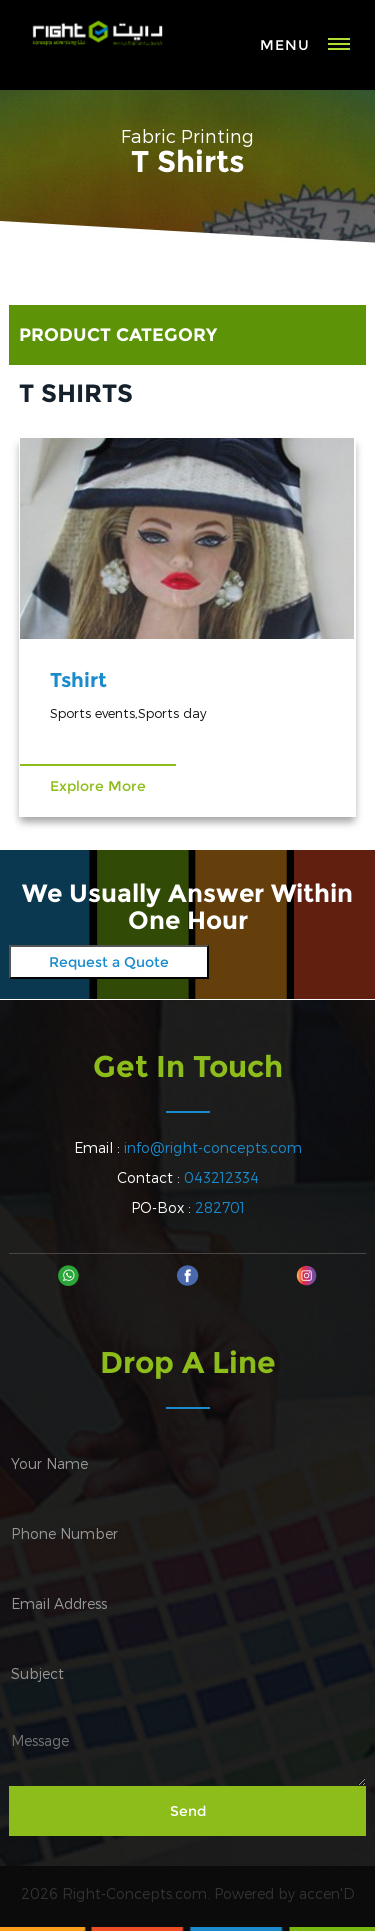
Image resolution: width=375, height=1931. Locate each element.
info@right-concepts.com (213, 1147)
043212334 (221, 1177)
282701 (220, 1207)
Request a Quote (109, 962)
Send (188, 1811)
